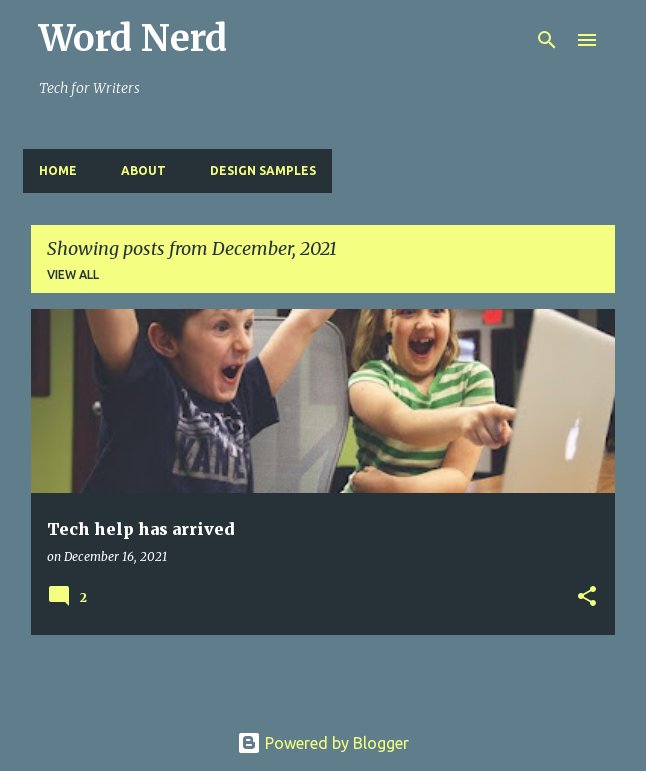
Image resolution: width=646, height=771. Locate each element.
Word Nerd (133, 38)
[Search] (547, 40)
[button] (587, 597)
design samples (263, 170)
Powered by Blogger (323, 743)
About (143, 170)
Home (58, 170)
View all (73, 274)
